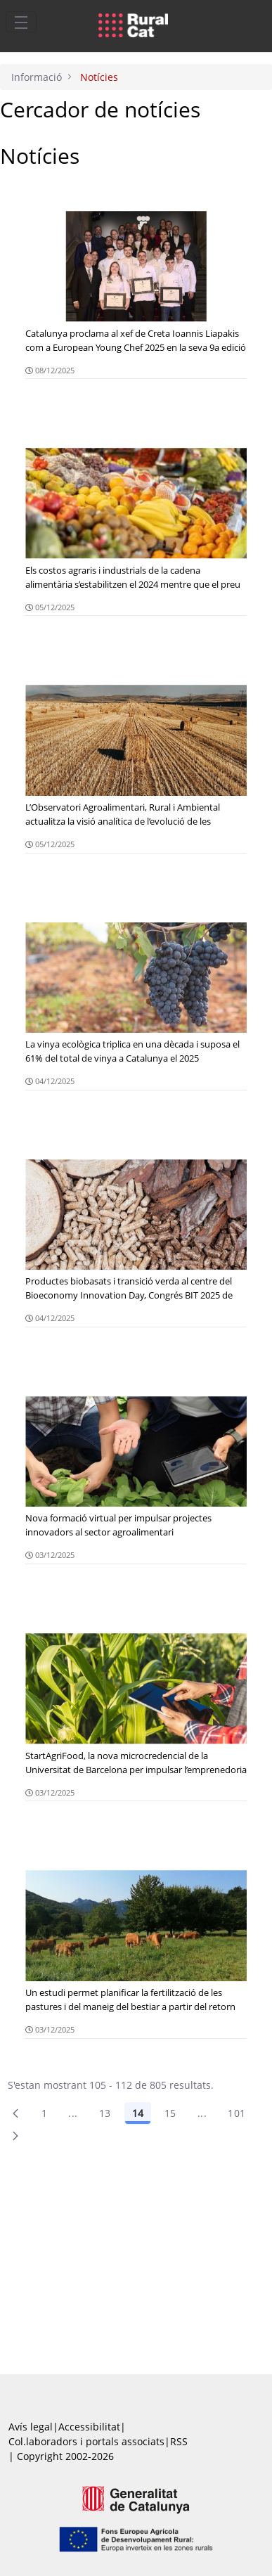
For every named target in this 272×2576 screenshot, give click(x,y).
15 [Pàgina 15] (170, 2113)
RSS (179, 2441)
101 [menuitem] (236, 2113)
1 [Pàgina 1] (44, 2113)
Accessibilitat (89, 2426)
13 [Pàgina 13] (105, 2113)
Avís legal (30, 2426)
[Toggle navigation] (21, 21)
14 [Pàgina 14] (137, 2113)
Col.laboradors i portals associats (86, 2441)
